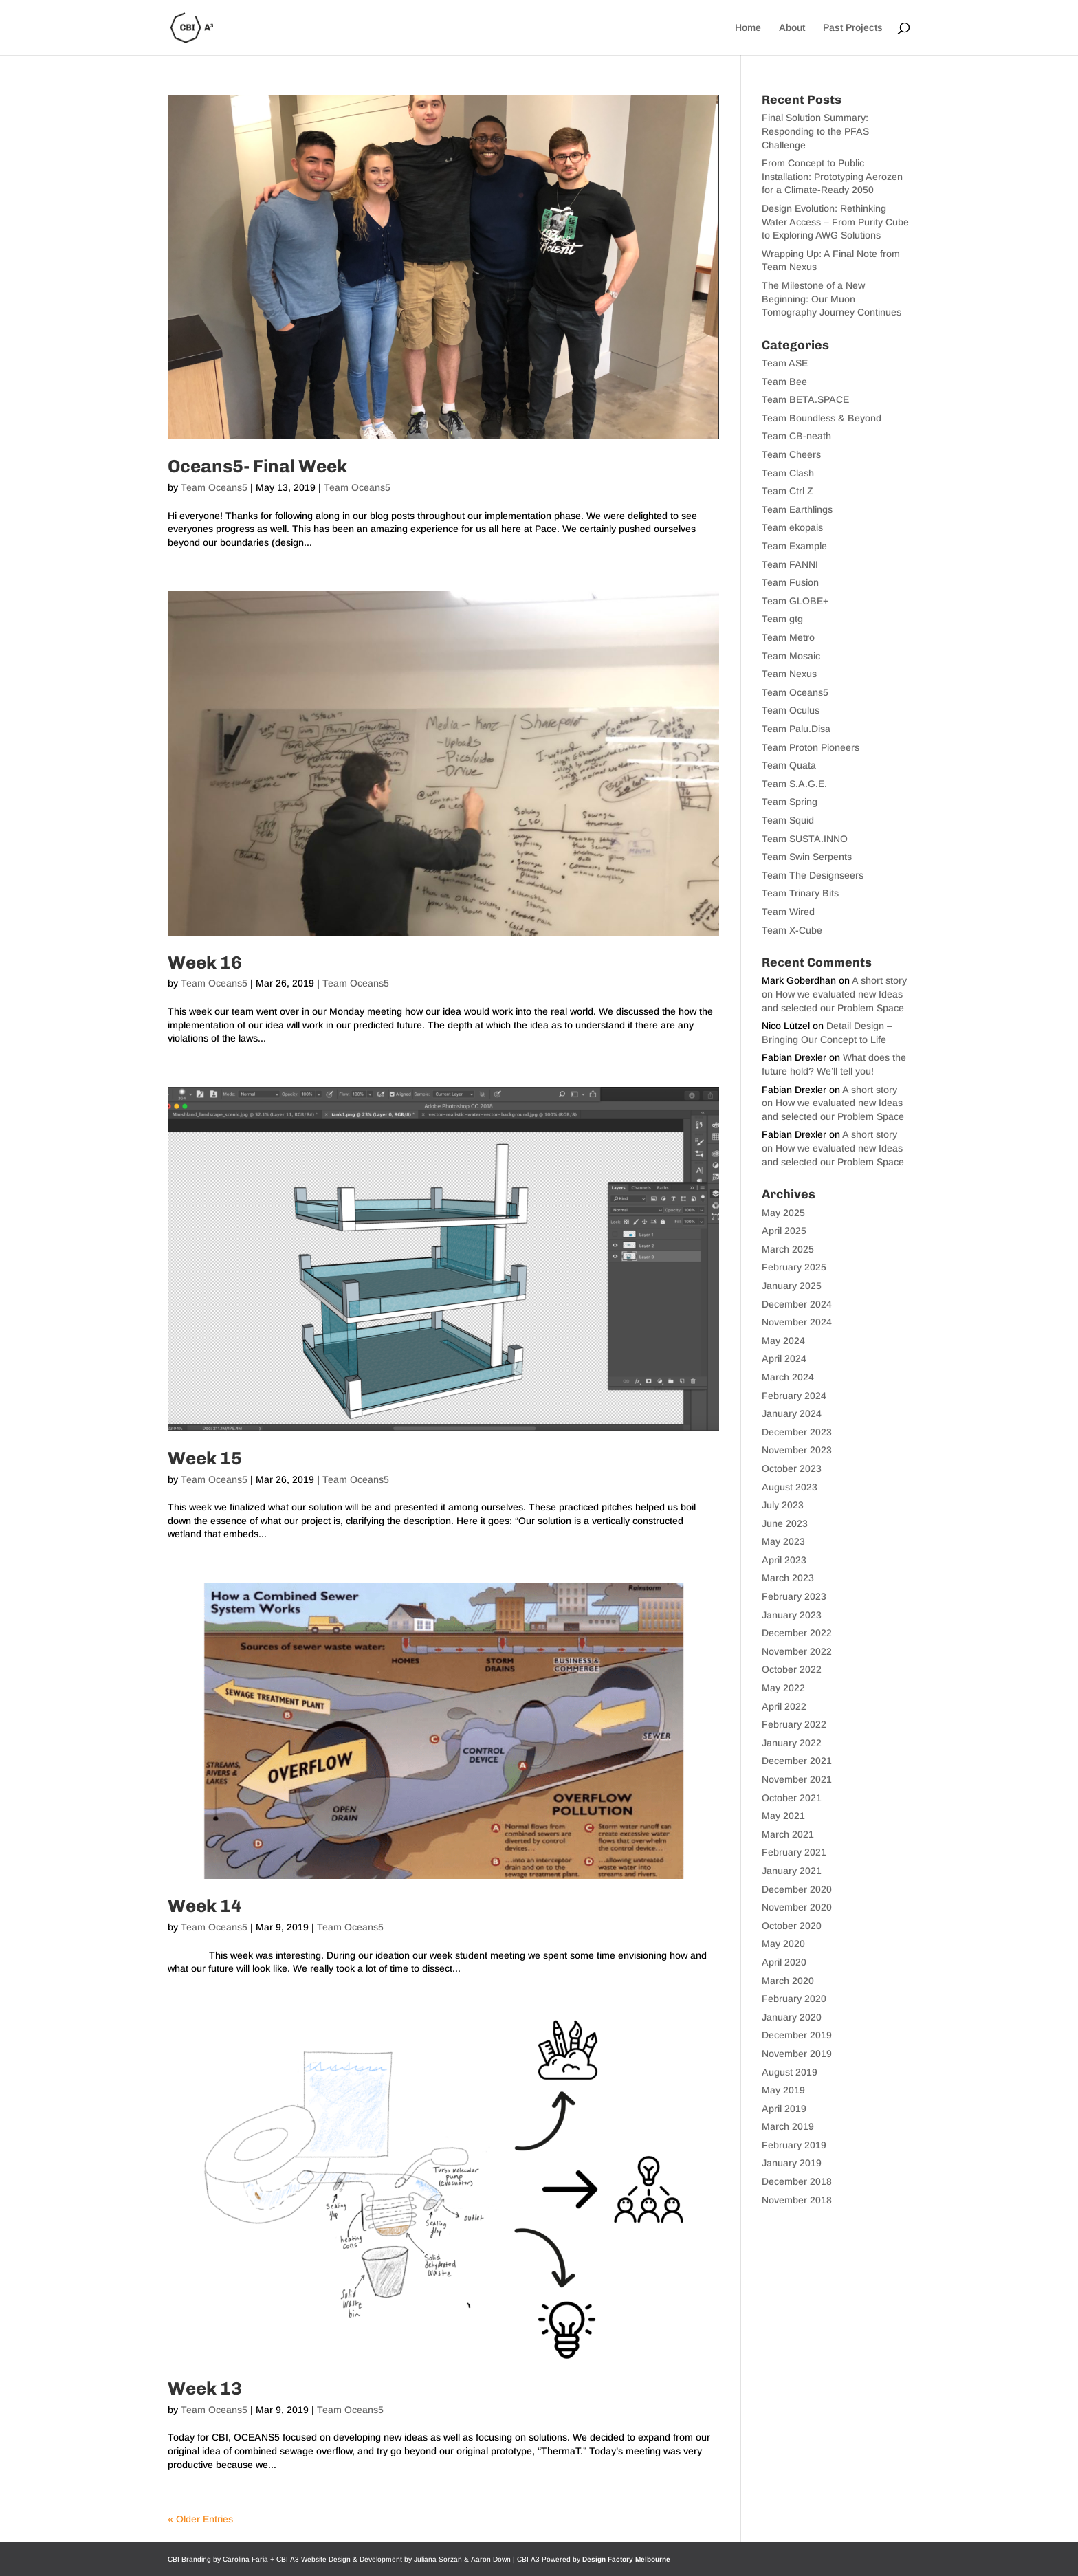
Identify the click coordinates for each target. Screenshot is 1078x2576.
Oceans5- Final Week (257, 466)
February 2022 (794, 1724)
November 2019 (797, 2053)
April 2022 (784, 1706)
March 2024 (788, 1377)
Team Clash (788, 472)
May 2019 (783, 2089)
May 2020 (783, 1943)
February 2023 (794, 1596)
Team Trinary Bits (800, 893)
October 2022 (792, 1669)
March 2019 (788, 2126)
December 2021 (797, 1760)
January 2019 (792, 2162)
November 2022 (797, 1651)
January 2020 (792, 2017)
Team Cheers (791, 454)
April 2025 (784, 1230)
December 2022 (797, 1632)
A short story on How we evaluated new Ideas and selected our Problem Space (834, 994)
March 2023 (788, 1577)
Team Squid (788, 820)
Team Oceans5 (214, 487)
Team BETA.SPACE (805, 399)
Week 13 (205, 2388)
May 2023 (783, 1541)
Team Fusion (790, 582)
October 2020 (792, 1925)
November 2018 (797, 2199)
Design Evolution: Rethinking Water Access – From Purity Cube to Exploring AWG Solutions (835, 222)
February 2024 (794, 1395)
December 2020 (797, 1889)
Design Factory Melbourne (626, 2559)
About (792, 28)
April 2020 (784, 1962)
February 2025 (794, 1267)
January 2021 (792, 1870)
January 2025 (792, 1285)
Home (748, 28)
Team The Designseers (813, 875)
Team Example (794, 545)
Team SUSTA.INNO (805, 838)
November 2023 (797, 1449)
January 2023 (792, 1614)
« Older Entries (200, 2518)
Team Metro (788, 637)
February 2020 (794, 1998)
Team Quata (789, 765)
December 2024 (797, 1304)
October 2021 (792, 1797)
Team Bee (784, 381)
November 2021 (797, 1779)
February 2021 (794, 1852)
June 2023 (785, 1523)
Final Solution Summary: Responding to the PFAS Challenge (815, 131)
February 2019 (794, 2144)
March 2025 (788, 1249)
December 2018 (797, 2181)
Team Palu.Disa (796, 728)
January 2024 (792, 1413)
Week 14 (205, 1906)
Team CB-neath (796, 435)
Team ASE (785, 362)
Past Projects (853, 28)
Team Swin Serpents (807, 856)
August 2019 (789, 2072)
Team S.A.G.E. (794, 783)
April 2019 (784, 2108)
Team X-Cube (792, 930)
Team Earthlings (797, 509)
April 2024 (784, 1358)
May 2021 (783, 1815)
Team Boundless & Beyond (821, 417)
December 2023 (797, 1432)
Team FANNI (790, 564)
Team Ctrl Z (787, 490)
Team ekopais (792, 527)
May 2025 (783, 1212)
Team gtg (782, 618)
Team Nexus (789, 673)
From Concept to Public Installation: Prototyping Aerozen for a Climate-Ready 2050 (832, 176)
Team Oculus (791, 710)
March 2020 (788, 1980)
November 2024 (797, 1322)
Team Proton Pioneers (810, 747)
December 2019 (797, 2034)
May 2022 (783, 1687)
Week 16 (205, 962)
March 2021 (788, 1834)
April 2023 (784, 1559)
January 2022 (792, 1742)
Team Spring (789, 801)
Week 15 (205, 1458)
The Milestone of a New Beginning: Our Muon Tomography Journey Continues (831, 299)
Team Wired (788, 911)
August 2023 (789, 1487)
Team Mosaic (791, 655)
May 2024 (783, 1340)
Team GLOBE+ (795, 600)
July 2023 (783, 1504)
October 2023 (792, 1468)
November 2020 (797, 1907)
